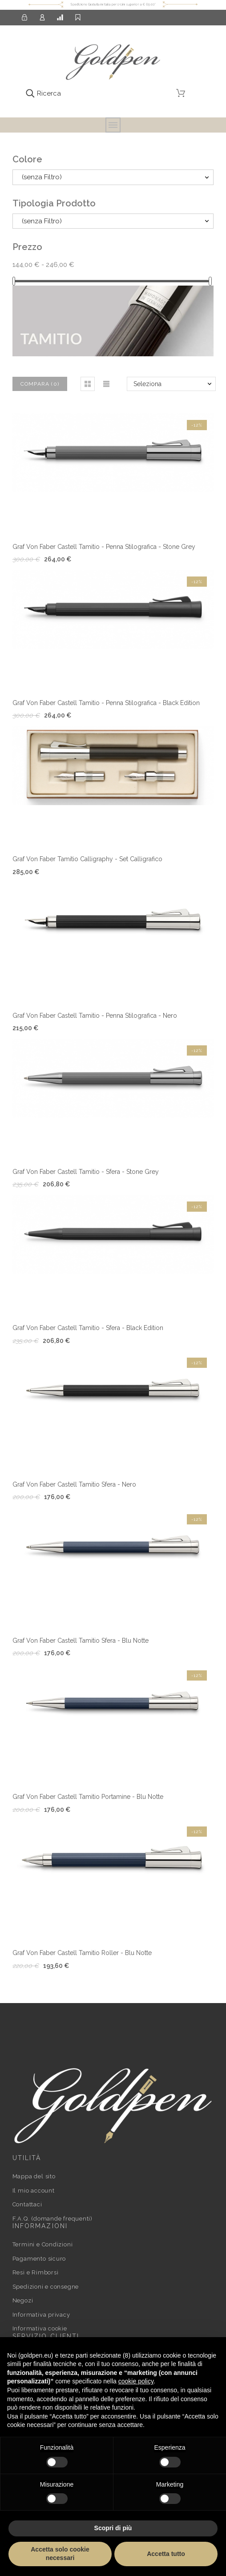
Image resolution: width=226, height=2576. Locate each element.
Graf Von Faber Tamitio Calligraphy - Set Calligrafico (87, 859)
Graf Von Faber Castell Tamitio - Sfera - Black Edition (87, 1327)
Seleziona (147, 383)
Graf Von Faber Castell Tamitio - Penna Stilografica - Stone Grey (103, 546)
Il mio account (33, 2190)
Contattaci (27, 2204)
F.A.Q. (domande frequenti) (52, 2218)
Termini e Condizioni (42, 2244)
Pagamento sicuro (39, 2258)
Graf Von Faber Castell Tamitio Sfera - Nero (74, 1484)
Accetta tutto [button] (166, 2553)
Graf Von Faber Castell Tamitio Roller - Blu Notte (82, 1952)
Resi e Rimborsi (35, 2272)
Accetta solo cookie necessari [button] (60, 2554)
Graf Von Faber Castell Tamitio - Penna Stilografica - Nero (94, 1015)
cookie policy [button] (135, 2381)
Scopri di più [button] (113, 2528)
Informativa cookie (39, 2328)
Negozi (22, 2300)
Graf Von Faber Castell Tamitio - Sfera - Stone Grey (85, 1171)
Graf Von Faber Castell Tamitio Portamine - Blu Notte (87, 1796)
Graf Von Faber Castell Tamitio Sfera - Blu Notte (80, 1640)
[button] (88, 384)
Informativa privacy (41, 2314)
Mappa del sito (34, 2176)
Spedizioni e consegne (45, 2286)
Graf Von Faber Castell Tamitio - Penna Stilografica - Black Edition (106, 702)
